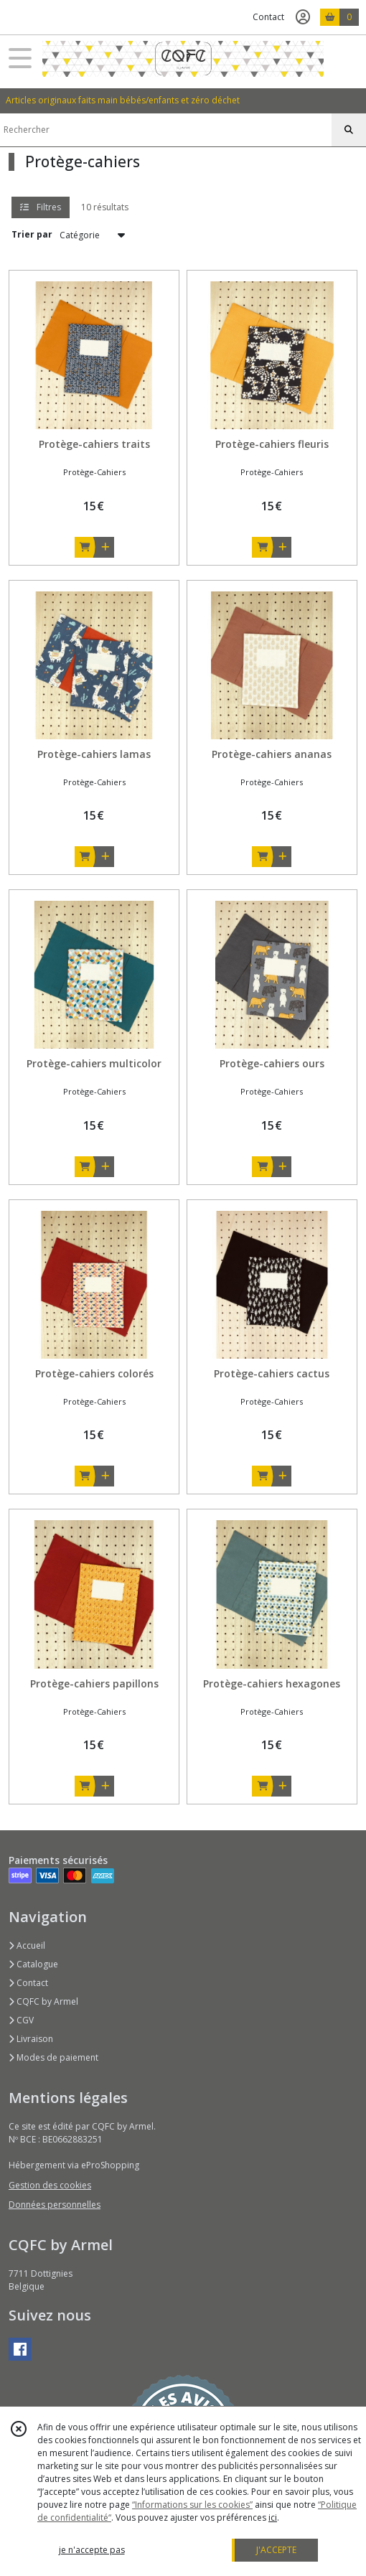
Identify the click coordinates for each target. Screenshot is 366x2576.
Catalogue (33, 1964)
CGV (21, 2020)
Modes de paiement (53, 2057)
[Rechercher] (349, 129)
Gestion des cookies (50, 2185)
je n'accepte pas (92, 2550)
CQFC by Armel (43, 2001)
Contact (268, 17)
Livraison (31, 2039)
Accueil (27, 1945)
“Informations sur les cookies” (192, 2504)
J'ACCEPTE (276, 2550)
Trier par (31, 234)
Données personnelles (54, 2204)
